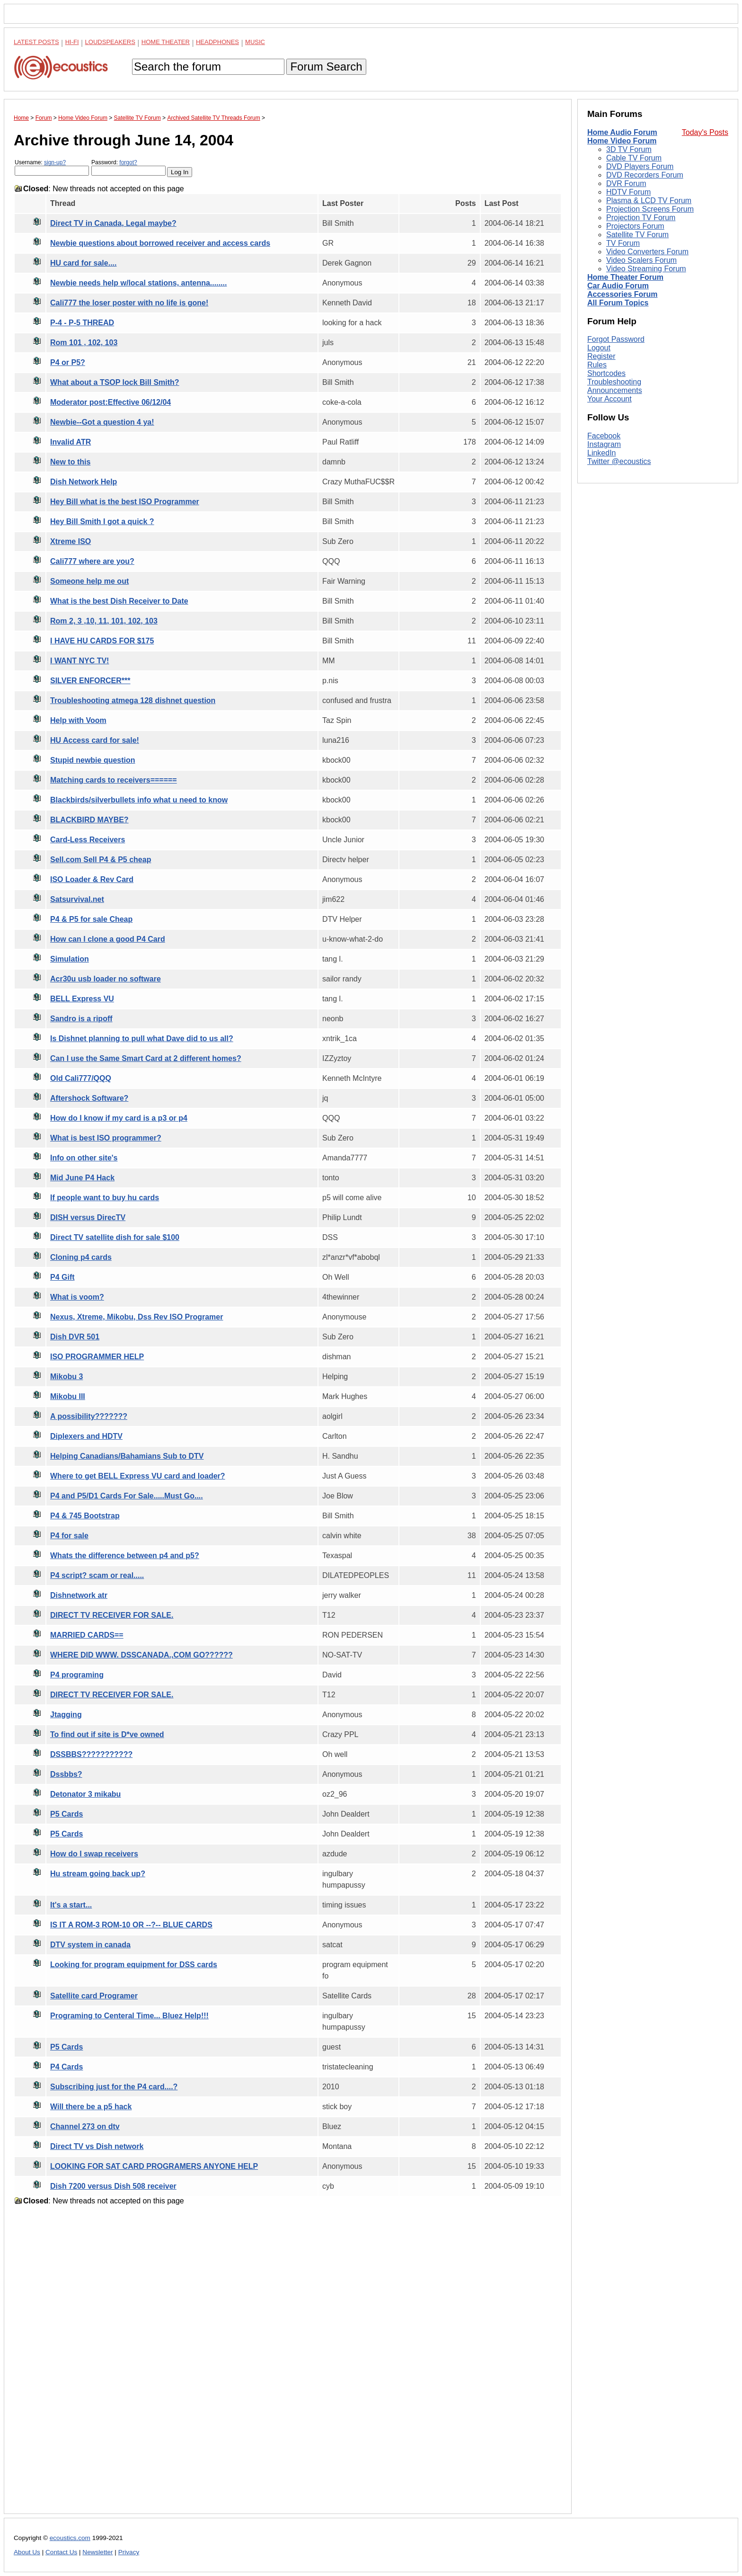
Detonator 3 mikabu (85, 1794)
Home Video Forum (621, 141)
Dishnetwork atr (78, 1595)
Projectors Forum (635, 226)
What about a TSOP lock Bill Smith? (114, 382)
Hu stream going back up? (97, 1874)
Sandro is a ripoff (81, 1019)
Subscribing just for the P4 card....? (113, 2087)
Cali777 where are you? (92, 561)
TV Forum (623, 243)
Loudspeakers (110, 41)
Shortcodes (606, 373)
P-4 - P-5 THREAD (82, 323)
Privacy (129, 2552)
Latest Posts (36, 41)
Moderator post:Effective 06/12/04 (110, 402)
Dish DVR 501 (74, 1337)
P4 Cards (66, 2067)
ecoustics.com (70, 2537)
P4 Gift (62, 1277)
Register (601, 356)
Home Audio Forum (622, 132)
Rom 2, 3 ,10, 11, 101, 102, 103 (104, 621)
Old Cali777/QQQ (80, 1078)
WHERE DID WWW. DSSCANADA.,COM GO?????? (141, 1655)
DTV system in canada (90, 1945)
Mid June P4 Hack (82, 1178)
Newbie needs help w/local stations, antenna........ (138, 283)
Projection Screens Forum (650, 209)
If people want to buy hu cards (104, 1198)
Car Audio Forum (618, 286)
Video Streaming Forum (646, 269)
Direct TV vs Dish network (96, 2146)
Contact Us (61, 2552)
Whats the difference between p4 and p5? (124, 1555)
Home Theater (165, 41)
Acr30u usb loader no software (105, 979)
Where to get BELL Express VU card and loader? (137, 1476)
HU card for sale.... (83, 263)
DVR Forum (626, 183)
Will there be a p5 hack (91, 2107)
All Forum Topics (617, 303)
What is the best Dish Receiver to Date (119, 601)
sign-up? (55, 162)
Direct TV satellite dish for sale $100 (114, 1237)
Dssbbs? (66, 1774)
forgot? (128, 162)
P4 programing (77, 1675)
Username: (52, 167)
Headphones (217, 41)
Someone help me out (89, 581)
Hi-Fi (72, 41)
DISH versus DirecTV (87, 1217)
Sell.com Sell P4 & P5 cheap (100, 860)
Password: (128, 167)
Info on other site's (83, 1158)
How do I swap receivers (94, 1854)
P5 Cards (66, 1814)
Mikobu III (67, 1396)
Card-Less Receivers (87, 840)
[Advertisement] (288, 2367)
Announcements (614, 390)
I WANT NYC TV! (79, 661)
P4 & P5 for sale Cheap (91, 919)
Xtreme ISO (70, 541)
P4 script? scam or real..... (97, 1575)
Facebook (603, 436)
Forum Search (326, 66)
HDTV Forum (628, 192)
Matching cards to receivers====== (113, 780)
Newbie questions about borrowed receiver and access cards (160, 243)
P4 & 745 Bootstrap (85, 1516)
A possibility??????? (88, 1416)
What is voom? (77, 1297)
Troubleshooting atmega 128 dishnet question (132, 700)
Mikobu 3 (66, 1377)
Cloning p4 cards (81, 1257)
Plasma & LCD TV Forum (648, 200)
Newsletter (97, 2552)
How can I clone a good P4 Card (107, 939)
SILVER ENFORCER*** (90, 681)
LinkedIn (601, 453)
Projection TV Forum (640, 218)
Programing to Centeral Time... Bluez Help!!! (129, 2016)
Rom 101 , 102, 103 (83, 343)
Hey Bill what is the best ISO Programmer (124, 502)
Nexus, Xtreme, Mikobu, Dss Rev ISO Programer (136, 1317)
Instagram (604, 444)
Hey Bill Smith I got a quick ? (102, 521)
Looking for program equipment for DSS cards (133, 1965)
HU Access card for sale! (94, 740)
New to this (70, 462)
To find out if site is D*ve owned (107, 1734)
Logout (598, 348)
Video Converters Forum (647, 252)
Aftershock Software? (89, 1098)
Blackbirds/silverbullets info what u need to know (139, 800)
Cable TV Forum (634, 158)
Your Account (609, 399)
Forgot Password (616, 339)
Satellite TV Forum (637, 235)
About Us (27, 2552)
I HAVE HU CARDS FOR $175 (102, 641)
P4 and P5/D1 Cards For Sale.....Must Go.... (126, 1496)
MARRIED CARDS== (87, 1635)
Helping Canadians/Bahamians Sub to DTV (127, 1456)
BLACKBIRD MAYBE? (89, 820)
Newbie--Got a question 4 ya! (102, 422)
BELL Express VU (82, 999)
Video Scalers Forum (641, 260)
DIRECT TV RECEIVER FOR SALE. (111, 1615)
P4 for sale (69, 1536)
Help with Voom (78, 720)
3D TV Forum (629, 149)
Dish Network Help (83, 482)
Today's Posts (705, 132)
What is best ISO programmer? (105, 1138)
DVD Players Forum (639, 166)
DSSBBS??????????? (91, 1754)
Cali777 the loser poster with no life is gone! (129, 303)
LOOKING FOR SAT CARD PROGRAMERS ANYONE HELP (154, 2166)
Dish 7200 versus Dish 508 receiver (113, 2186)
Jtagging (66, 1715)
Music (255, 41)
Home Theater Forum (625, 277)
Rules (597, 365)
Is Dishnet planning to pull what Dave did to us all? (141, 1038)
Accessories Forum (622, 294)
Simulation (69, 959)
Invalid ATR (70, 442)
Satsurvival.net (77, 899)
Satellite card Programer (94, 1996)
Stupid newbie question (92, 760)
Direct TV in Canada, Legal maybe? (113, 223)
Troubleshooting (614, 382)
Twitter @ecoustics (619, 461)
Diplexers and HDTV (86, 1436)
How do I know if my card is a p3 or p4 (118, 1118)
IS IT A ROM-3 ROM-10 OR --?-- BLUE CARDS (131, 1925)
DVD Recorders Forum (644, 175)
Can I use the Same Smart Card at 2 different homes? (145, 1058)
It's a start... (71, 1905)
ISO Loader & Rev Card (91, 879)
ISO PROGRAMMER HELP (97, 1357)
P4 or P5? (67, 362)
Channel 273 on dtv (85, 2126)
